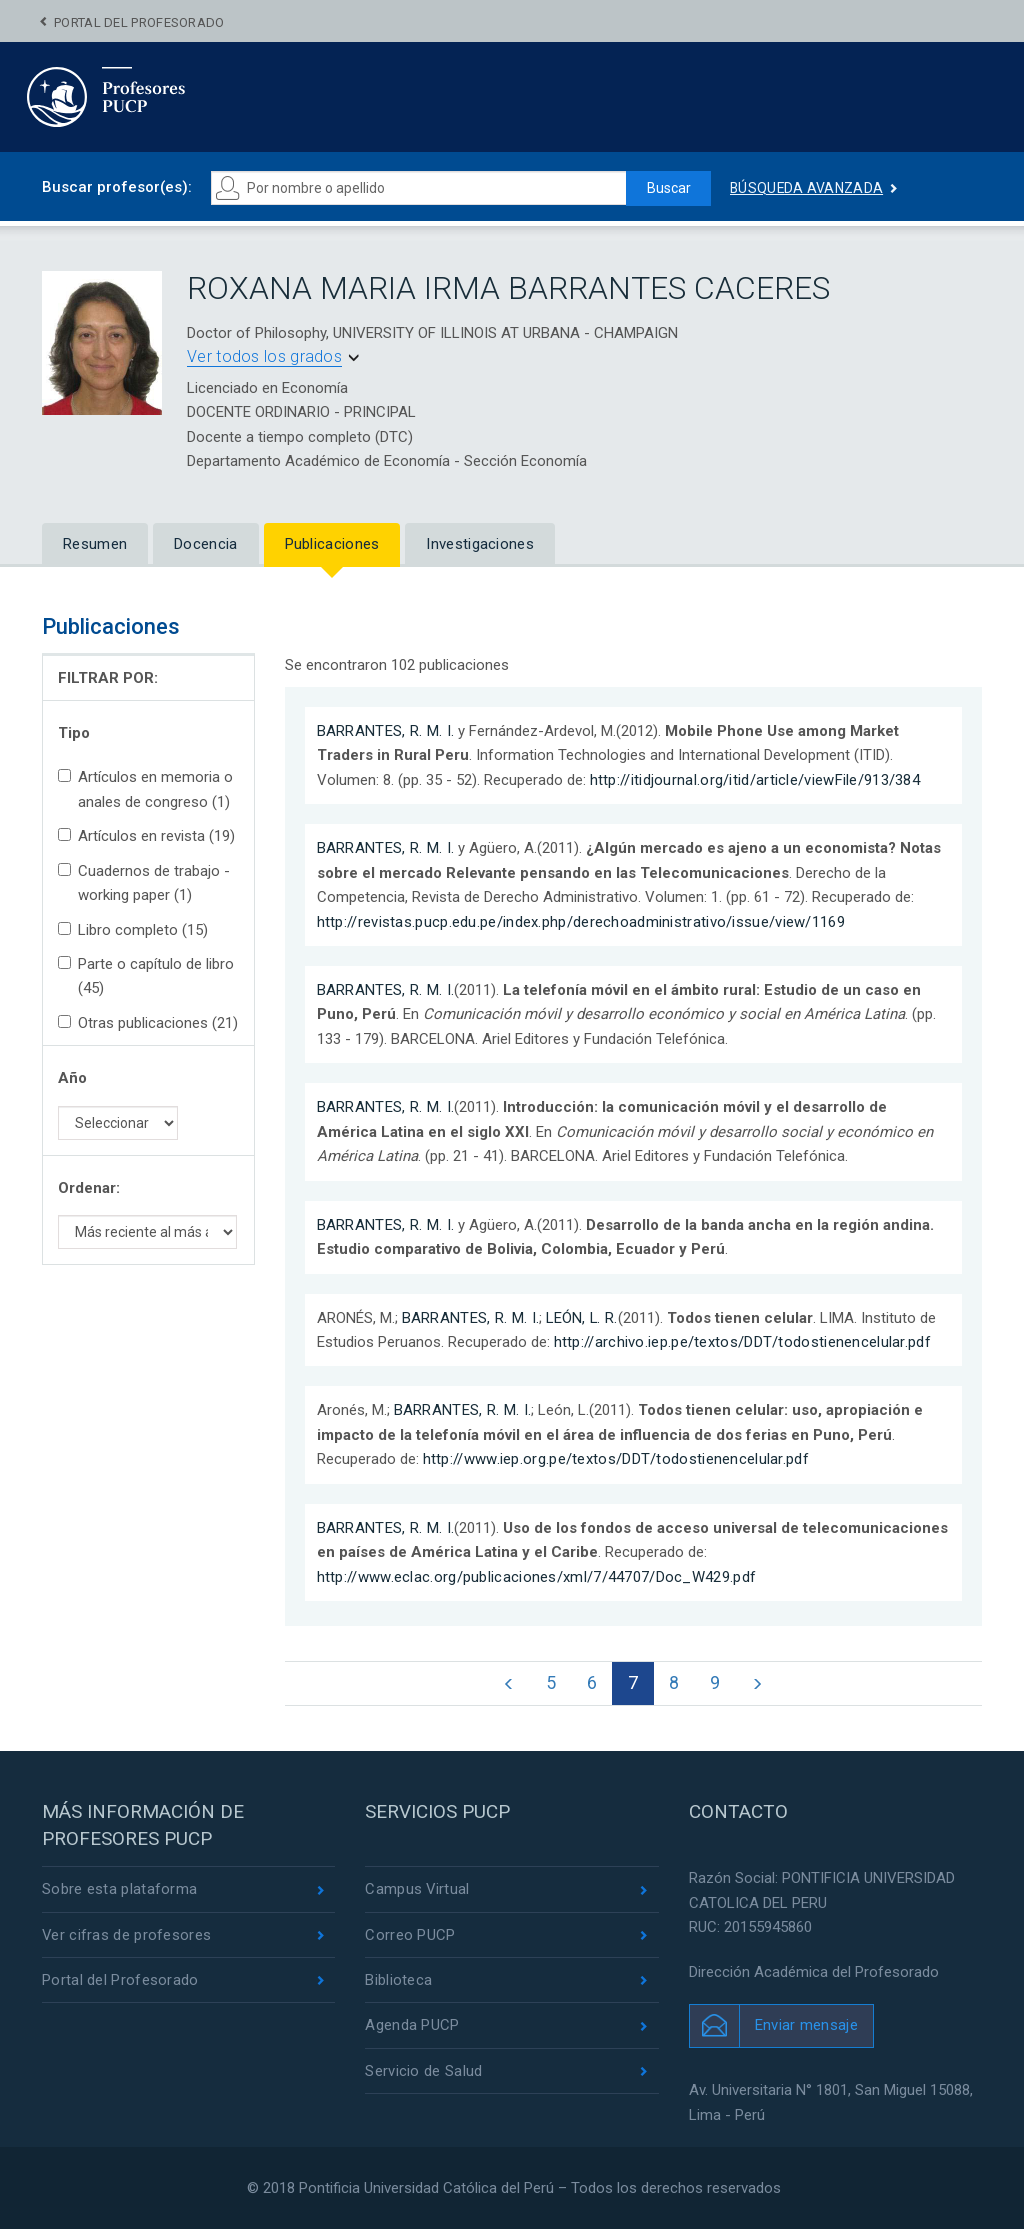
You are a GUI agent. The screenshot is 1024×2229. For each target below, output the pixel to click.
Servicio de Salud (423, 2072)
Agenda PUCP (412, 2026)
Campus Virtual (417, 1890)
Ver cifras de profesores (127, 1935)
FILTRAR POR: (108, 678)
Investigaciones (480, 544)
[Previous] (507, 1684)
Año (72, 1078)
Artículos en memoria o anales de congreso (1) (145, 789)
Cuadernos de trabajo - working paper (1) (144, 883)
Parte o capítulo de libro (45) (146, 976)
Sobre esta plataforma (119, 1890)
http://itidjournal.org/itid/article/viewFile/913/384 (755, 780)
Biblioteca (398, 1981)
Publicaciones (332, 544)
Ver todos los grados (264, 356)
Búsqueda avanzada (807, 188)
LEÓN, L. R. (582, 1318)
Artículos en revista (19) (146, 836)
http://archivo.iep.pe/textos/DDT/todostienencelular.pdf (743, 1342)
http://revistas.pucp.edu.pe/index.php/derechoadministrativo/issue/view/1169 (581, 922)
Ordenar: (89, 1188)
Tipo (74, 733)
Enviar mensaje (806, 2026)
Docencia (205, 544)
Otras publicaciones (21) (148, 1023)
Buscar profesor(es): (117, 187)
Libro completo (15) (133, 930)
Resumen (95, 544)
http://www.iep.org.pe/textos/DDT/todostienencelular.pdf (616, 1459)
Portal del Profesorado (139, 22)
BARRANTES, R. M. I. (386, 731)
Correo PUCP (410, 1935)
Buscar (668, 188)
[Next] (758, 1684)
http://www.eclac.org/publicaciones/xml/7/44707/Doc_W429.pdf (537, 1577)
